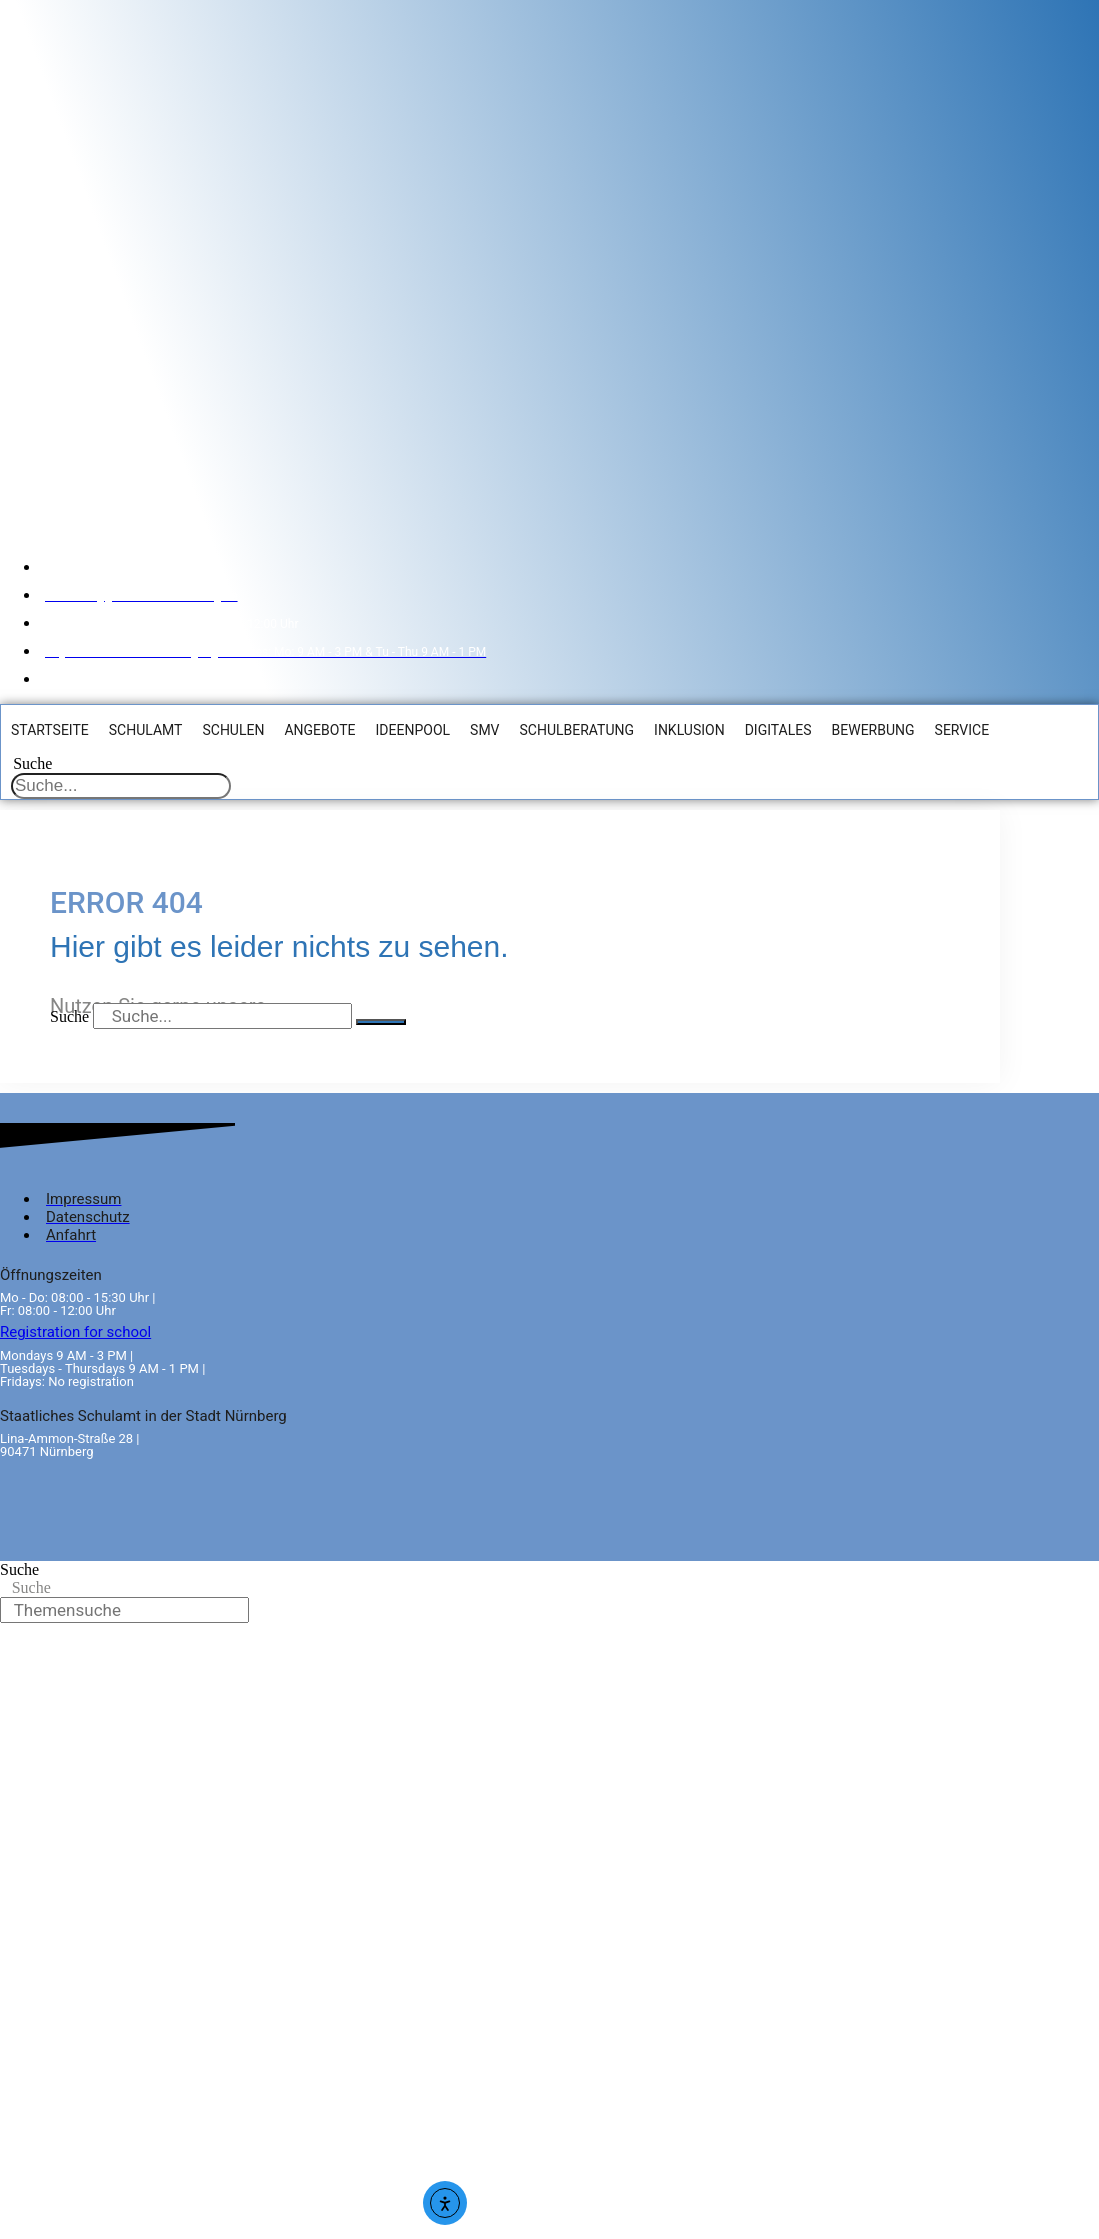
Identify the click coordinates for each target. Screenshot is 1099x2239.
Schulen (232, 729)
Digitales (777, 729)
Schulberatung (576, 729)
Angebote (318, 729)
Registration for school (75, 1330)
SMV (483, 729)
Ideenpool (412, 729)
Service (961, 729)
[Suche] (381, 1020)
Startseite (49, 729)
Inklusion (688, 729)
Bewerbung (872, 729)
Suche (31, 762)
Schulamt (145, 729)
